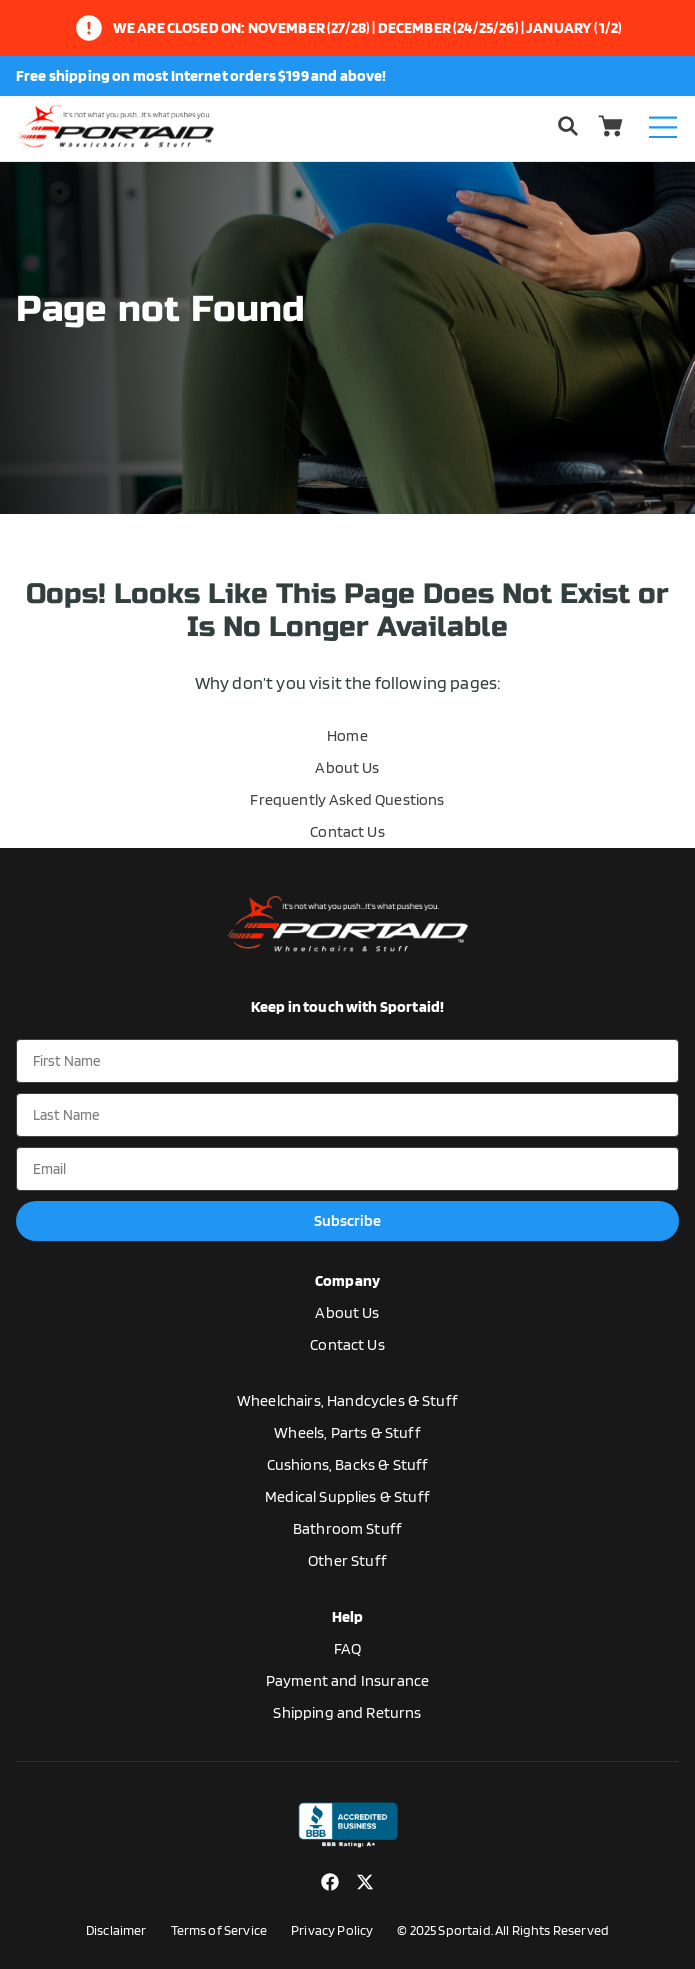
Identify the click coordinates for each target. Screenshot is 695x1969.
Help (348, 1616)
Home (347, 735)
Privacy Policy (332, 1930)
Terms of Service (219, 1930)
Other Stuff (347, 1560)
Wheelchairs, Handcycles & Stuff (347, 1400)
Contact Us (347, 831)
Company (347, 1280)
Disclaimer (116, 1930)
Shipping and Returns (347, 1712)
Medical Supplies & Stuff (347, 1496)
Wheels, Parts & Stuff (347, 1432)
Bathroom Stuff (347, 1528)
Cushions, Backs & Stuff (348, 1464)
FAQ (347, 1648)
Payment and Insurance (347, 1680)
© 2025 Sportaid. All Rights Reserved (503, 1930)
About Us (347, 767)
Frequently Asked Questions (347, 799)
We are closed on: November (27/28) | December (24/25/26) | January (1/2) (368, 27)
